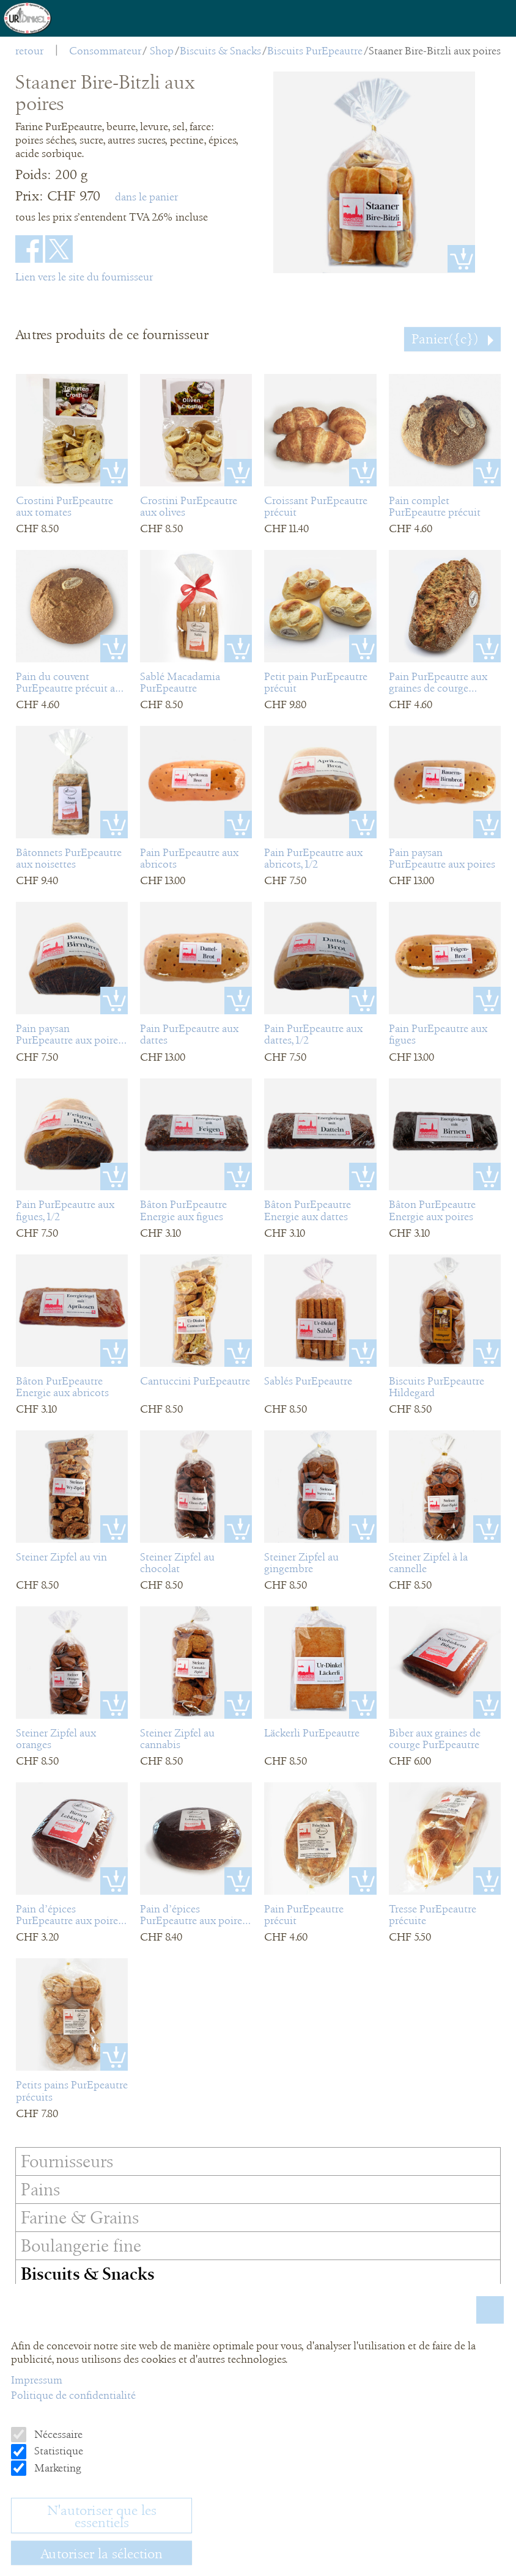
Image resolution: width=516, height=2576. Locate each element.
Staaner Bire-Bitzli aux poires (435, 51)
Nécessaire (57, 2434)
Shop (162, 51)
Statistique (57, 2451)
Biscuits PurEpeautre (315, 51)
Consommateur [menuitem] (105, 51)
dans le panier (146, 197)
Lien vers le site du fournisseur (84, 277)
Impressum (36, 2380)
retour (29, 51)
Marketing (56, 2468)
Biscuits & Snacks (220, 51)
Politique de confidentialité (73, 2395)
